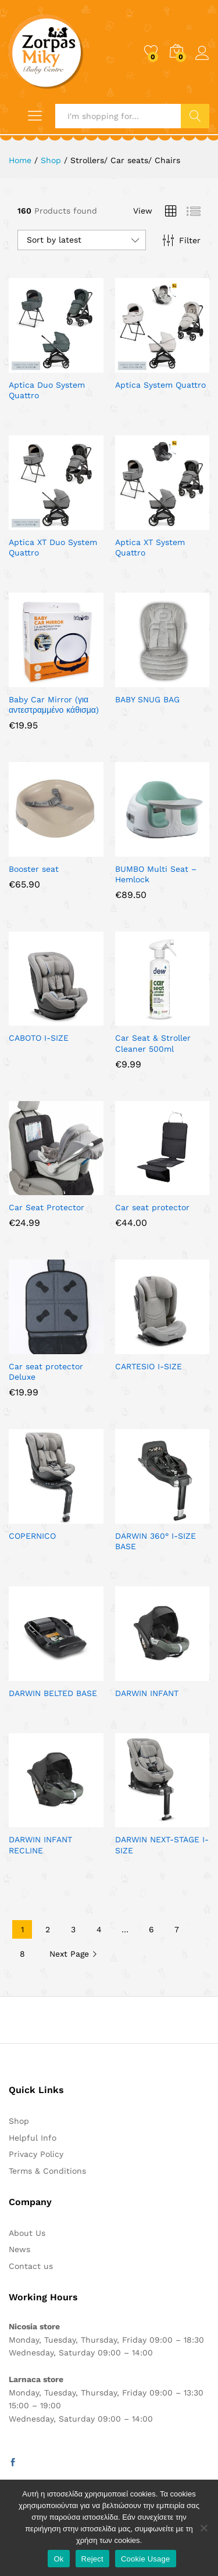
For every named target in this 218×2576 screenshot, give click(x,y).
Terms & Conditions (47, 2170)
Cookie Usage (145, 2559)
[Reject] (203, 2528)
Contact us (31, 2266)
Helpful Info (32, 2137)
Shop (19, 2121)
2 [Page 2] (47, 1929)
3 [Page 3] (73, 1929)
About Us (27, 2233)
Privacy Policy (36, 2154)
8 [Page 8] (22, 1953)
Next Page (73, 1953)
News (19, 2249)
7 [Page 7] (176, 1929)
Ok (58, 2559)
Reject (92, 2559)
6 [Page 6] (151, 1929)
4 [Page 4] (99, 1929)
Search (195, 116)
